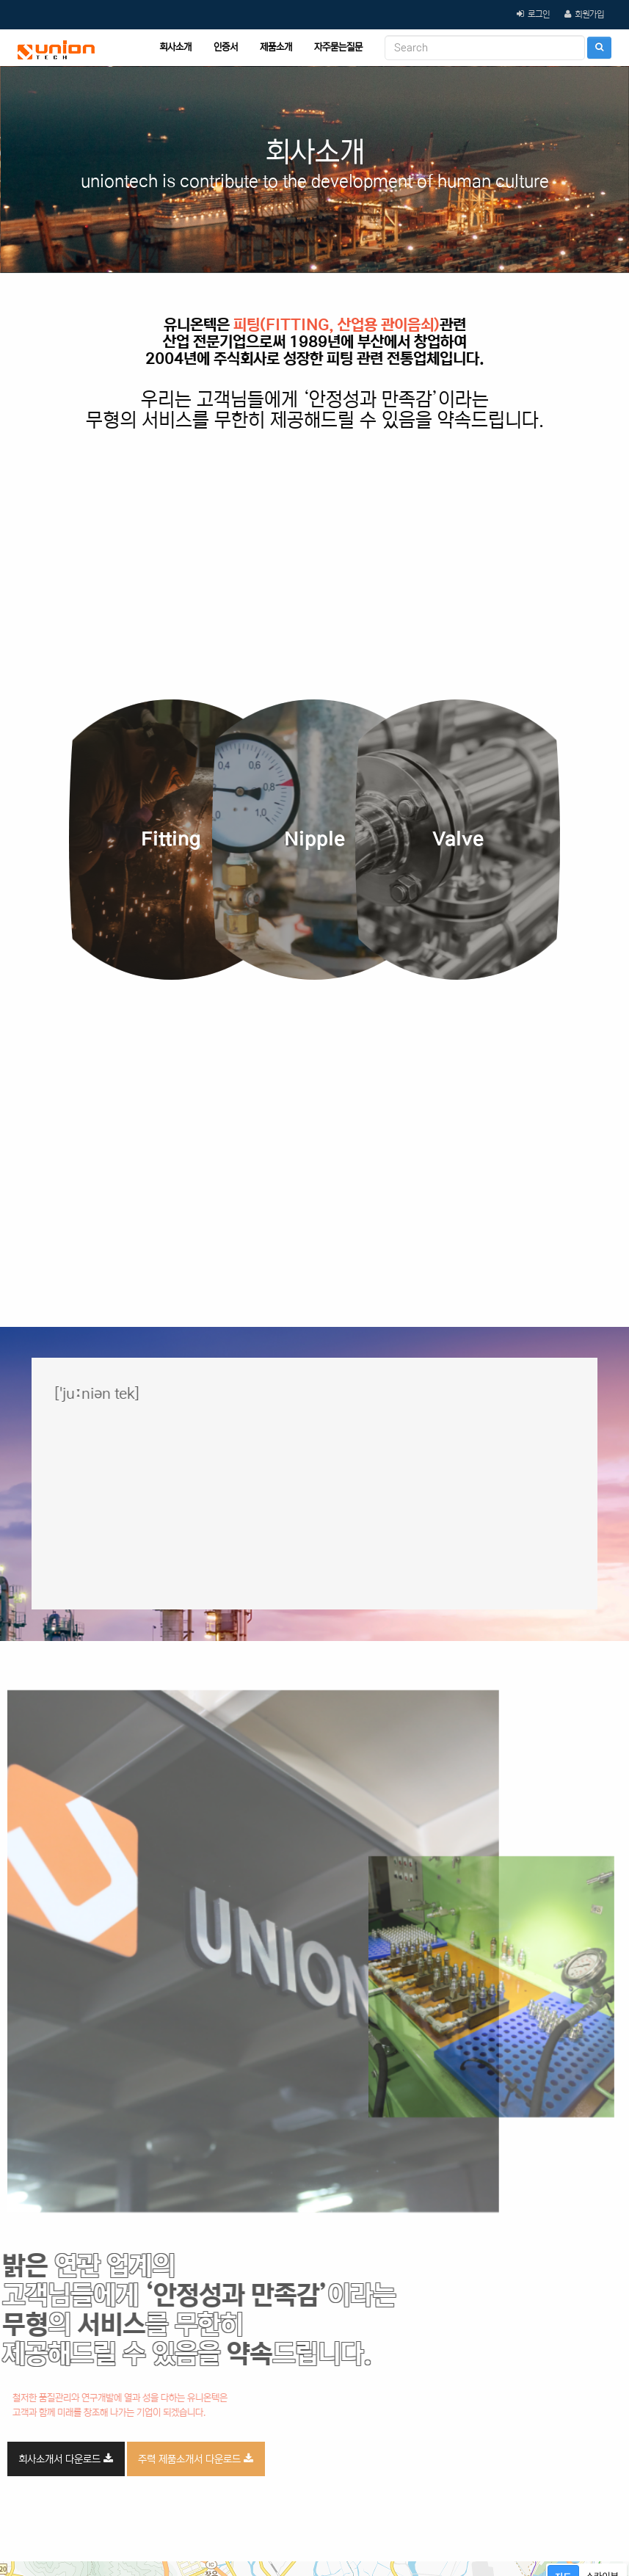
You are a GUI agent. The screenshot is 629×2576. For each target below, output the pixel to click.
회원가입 (589, 14)
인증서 (226, 47)
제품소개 (276, 47)
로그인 (539, 14)
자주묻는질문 (338, 47)
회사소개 (175, 47)
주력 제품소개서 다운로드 (195, 2459)
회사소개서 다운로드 (65, 2459)
